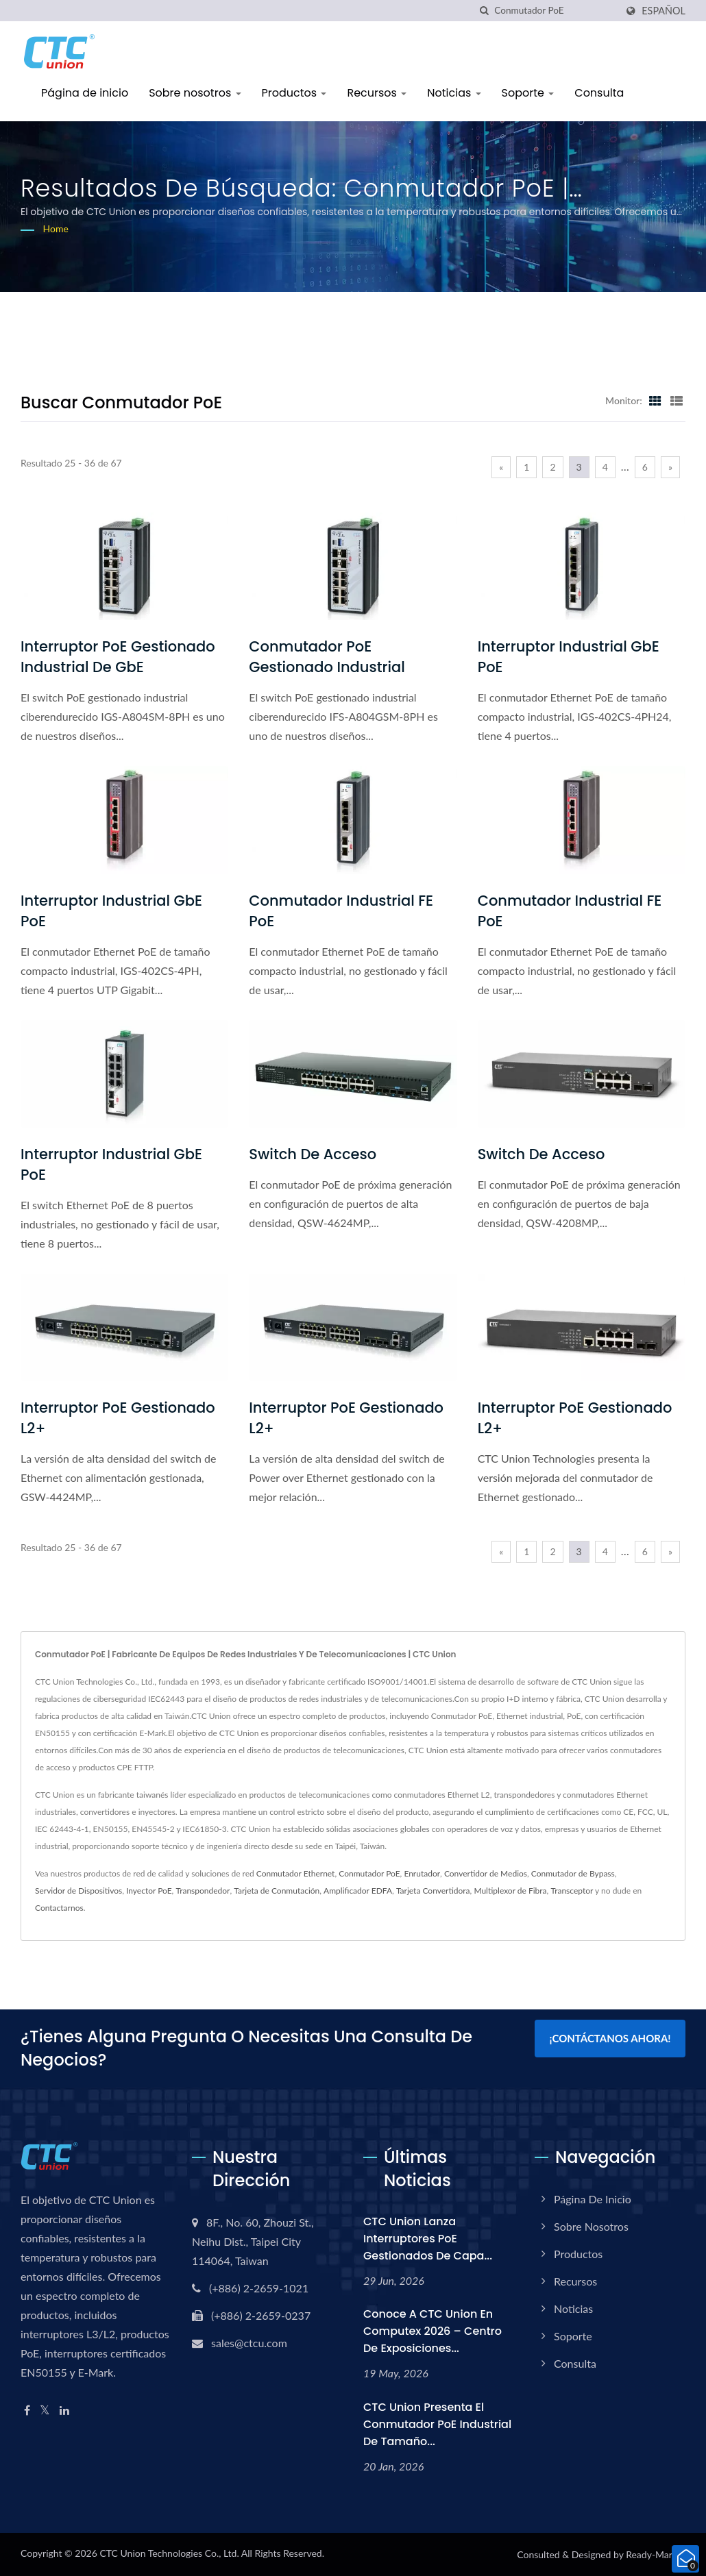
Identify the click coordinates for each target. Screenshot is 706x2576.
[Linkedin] (64, 2410)
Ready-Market (655, 2554)
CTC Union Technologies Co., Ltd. (169, 2553)
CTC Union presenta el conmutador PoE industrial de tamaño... (437, 2424)
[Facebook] (27, 2410)
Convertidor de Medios (485, 1873)
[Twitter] (45, 2410)
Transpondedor (202, 1890)
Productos (294, 93)
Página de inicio (84, 93)
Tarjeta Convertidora (433, 1890)
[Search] (555, 10)
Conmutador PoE (369, 1873)
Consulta (599, 93)
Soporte (528, 93)
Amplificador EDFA (358, 1890)
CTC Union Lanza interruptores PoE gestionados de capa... (427, 2239)
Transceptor (571, 1890)
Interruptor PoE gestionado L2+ (118, 1418)
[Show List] (676, 400)
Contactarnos (59, 1908)
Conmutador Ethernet (295, 1873)
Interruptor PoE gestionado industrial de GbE (118, 656)
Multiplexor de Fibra (510, 1890)
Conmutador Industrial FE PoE (341, 911)
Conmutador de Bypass (573, 1873)
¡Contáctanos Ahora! (609, 2038)
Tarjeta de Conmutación (276, 1890)
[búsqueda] (484, 10)
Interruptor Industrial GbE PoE (568, 656)
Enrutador (422, 1873)
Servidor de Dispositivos (78, 1890)
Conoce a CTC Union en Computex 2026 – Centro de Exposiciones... (432, 2331)
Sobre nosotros (195, 93)
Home (56, 228)
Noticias (453, 93)
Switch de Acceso (312, 1154)
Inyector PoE (149, 1890)
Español (663, 10)
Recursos (376, 93)
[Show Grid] (655, 400)
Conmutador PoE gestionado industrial (327, 656)
